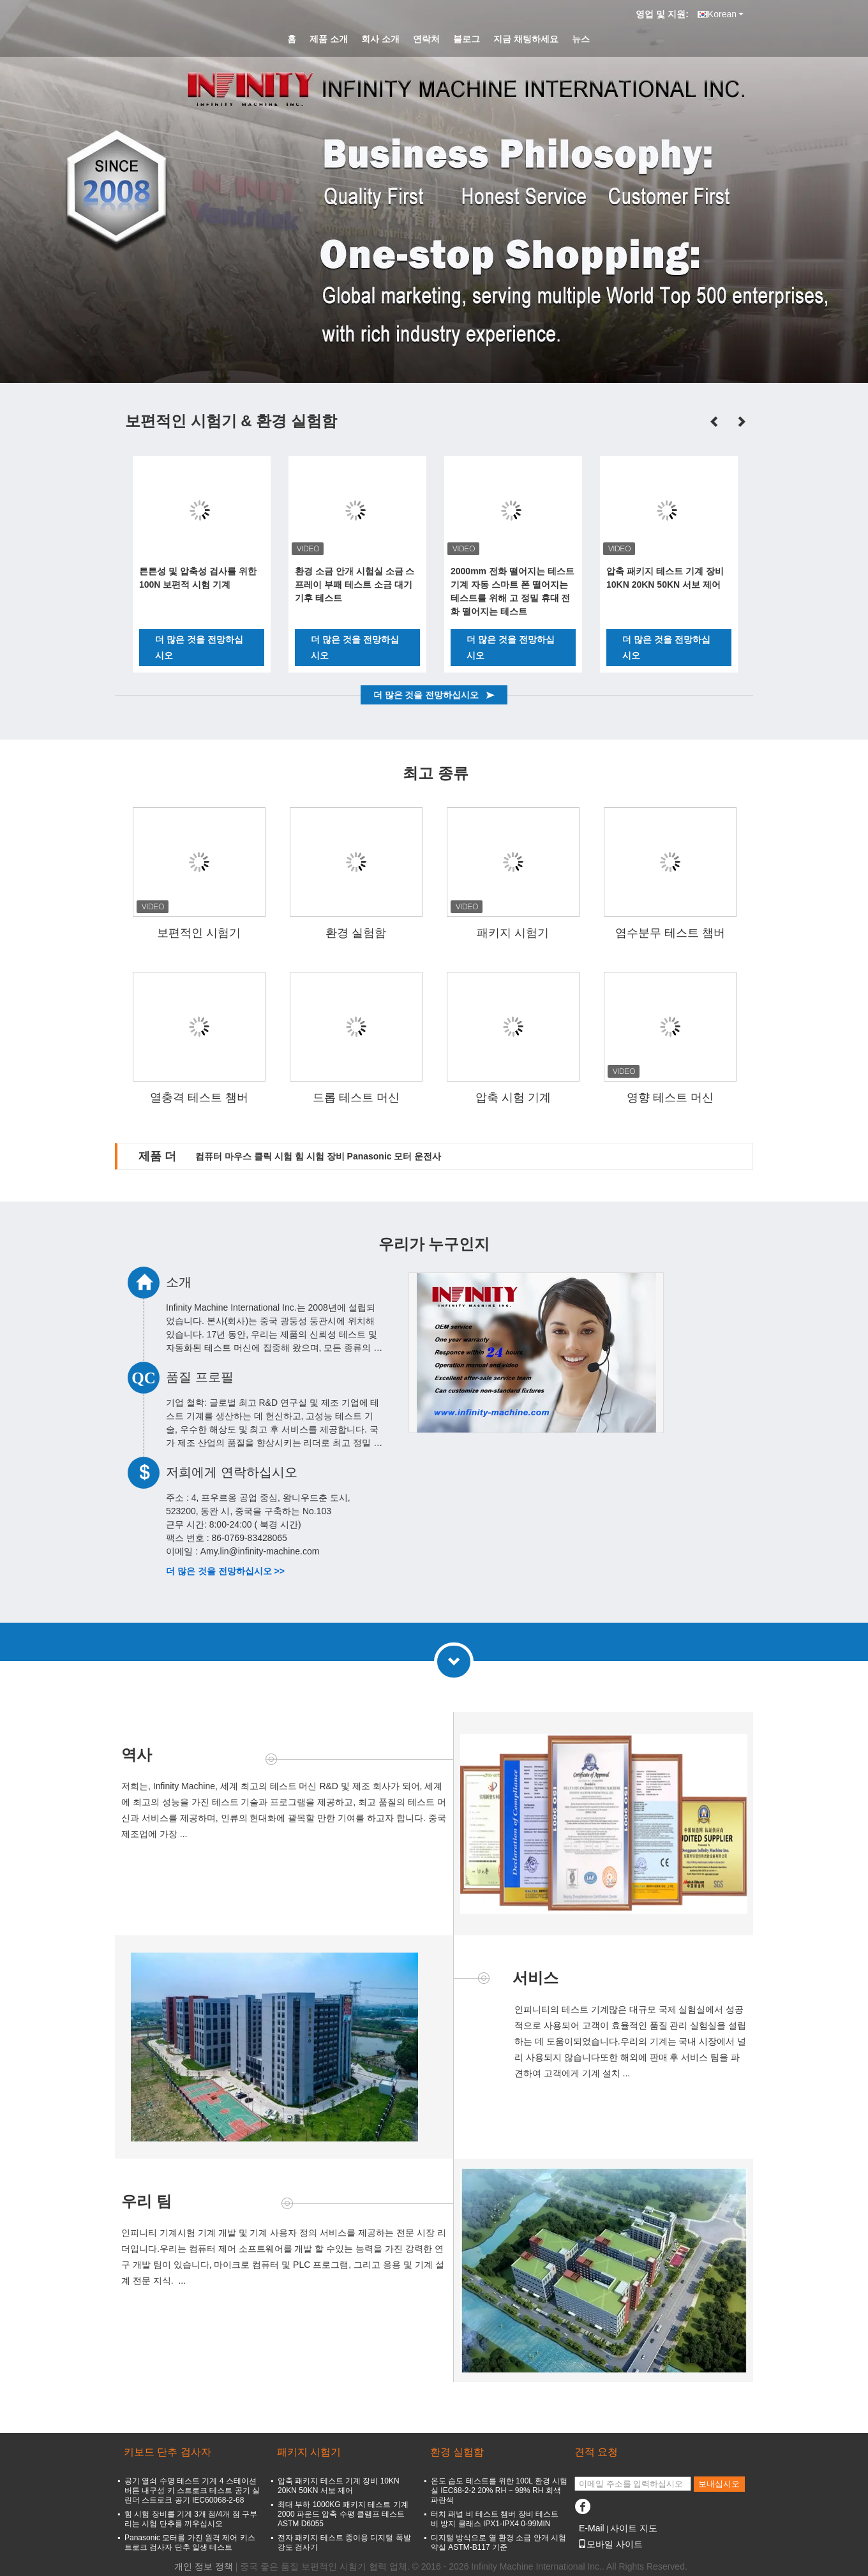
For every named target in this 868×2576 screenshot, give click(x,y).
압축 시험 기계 (513, 1097)
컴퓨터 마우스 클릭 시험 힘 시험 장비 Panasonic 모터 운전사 (318, 1156)
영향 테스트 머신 (670, 1097)
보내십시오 (719, 2484)
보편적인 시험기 (199, 933)
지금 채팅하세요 (525, 38)
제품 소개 (329, 39)
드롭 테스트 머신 (356, 1097)
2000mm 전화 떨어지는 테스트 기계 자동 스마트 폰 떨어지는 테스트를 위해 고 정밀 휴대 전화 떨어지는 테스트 (512, 591)
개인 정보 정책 (203, 2566)
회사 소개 (380, 39)
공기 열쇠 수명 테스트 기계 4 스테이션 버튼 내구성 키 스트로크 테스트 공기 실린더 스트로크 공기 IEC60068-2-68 (192, 2490)
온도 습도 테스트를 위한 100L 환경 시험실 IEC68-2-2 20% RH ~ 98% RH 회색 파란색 (499, 2490)
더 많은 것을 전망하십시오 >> (225, 1571)
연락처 (426, 39)
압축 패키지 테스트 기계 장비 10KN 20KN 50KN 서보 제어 (665, 578)
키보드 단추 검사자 (167, 2451)
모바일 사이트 (610, 2544)
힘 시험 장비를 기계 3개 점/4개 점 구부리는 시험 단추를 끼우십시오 (190, 2519)
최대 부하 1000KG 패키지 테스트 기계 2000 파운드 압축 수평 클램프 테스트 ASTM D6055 (343, 2514)
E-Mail (591, 2528)
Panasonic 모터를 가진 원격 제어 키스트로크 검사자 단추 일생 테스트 (189, 2542)
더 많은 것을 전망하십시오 (199, 647)
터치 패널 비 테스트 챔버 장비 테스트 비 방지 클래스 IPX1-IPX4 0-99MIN (494, 2519)
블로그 (466, 39)
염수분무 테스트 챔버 (670, 933)
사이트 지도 (633, 2528)
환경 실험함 (356, 933)
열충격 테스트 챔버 (199, 1097)
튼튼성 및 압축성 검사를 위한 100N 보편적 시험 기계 (198, 578)
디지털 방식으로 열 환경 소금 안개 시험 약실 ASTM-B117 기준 (498, 2542)
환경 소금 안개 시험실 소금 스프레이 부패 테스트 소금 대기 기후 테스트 (354, 584)
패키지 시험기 (513, 933)
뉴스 (581, 39)
